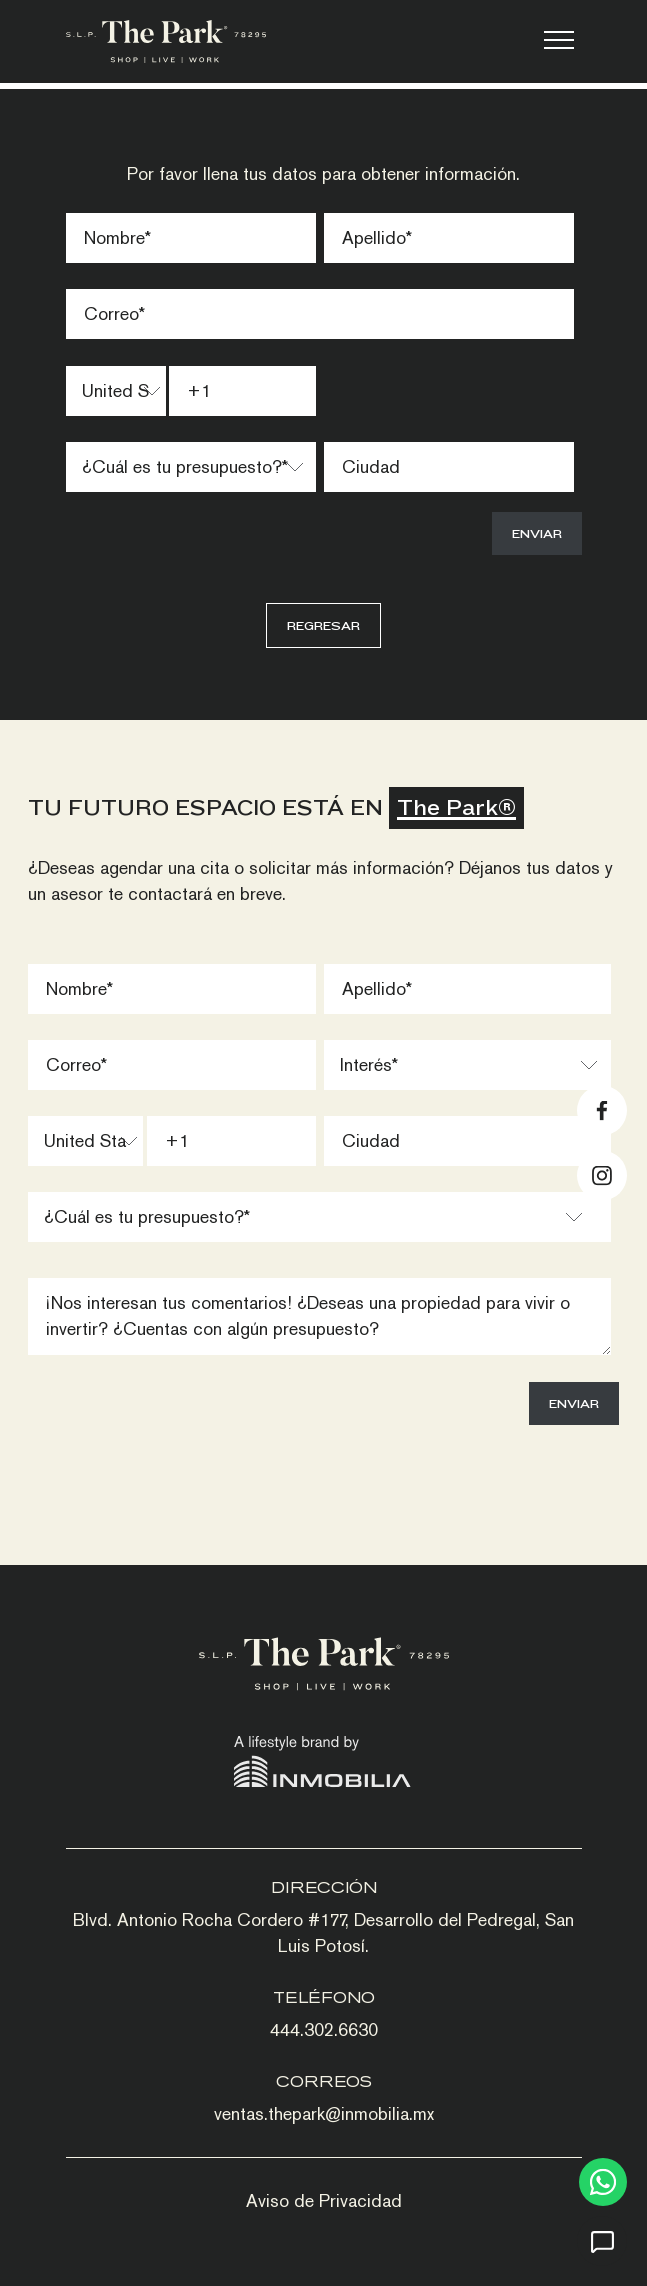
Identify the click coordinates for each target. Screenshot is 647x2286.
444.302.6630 (324, 2029)
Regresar (323, 625)
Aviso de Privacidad (324, 2200)
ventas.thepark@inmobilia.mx (324, 2113)
